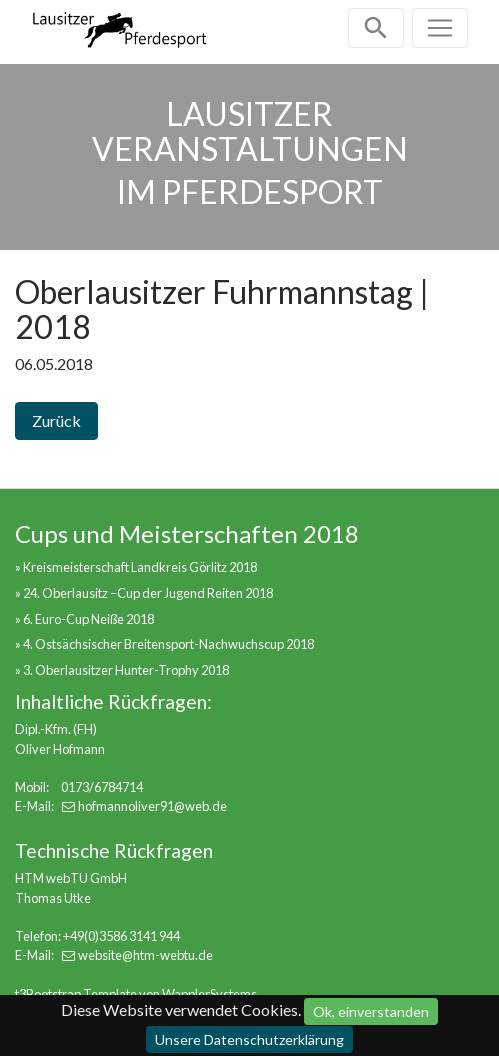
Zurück (56, 420)
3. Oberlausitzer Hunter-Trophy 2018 (126, 670)
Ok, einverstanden (371, 1011)
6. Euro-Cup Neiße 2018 (88, 619)
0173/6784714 (102, 787)
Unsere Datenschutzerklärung (249, 1039)
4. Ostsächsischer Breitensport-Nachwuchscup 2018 (168, 644)
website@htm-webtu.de (145, 955)
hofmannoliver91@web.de (152, 806)
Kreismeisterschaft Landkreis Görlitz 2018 (140, 567)
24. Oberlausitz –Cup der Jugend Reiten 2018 (148, 593)
